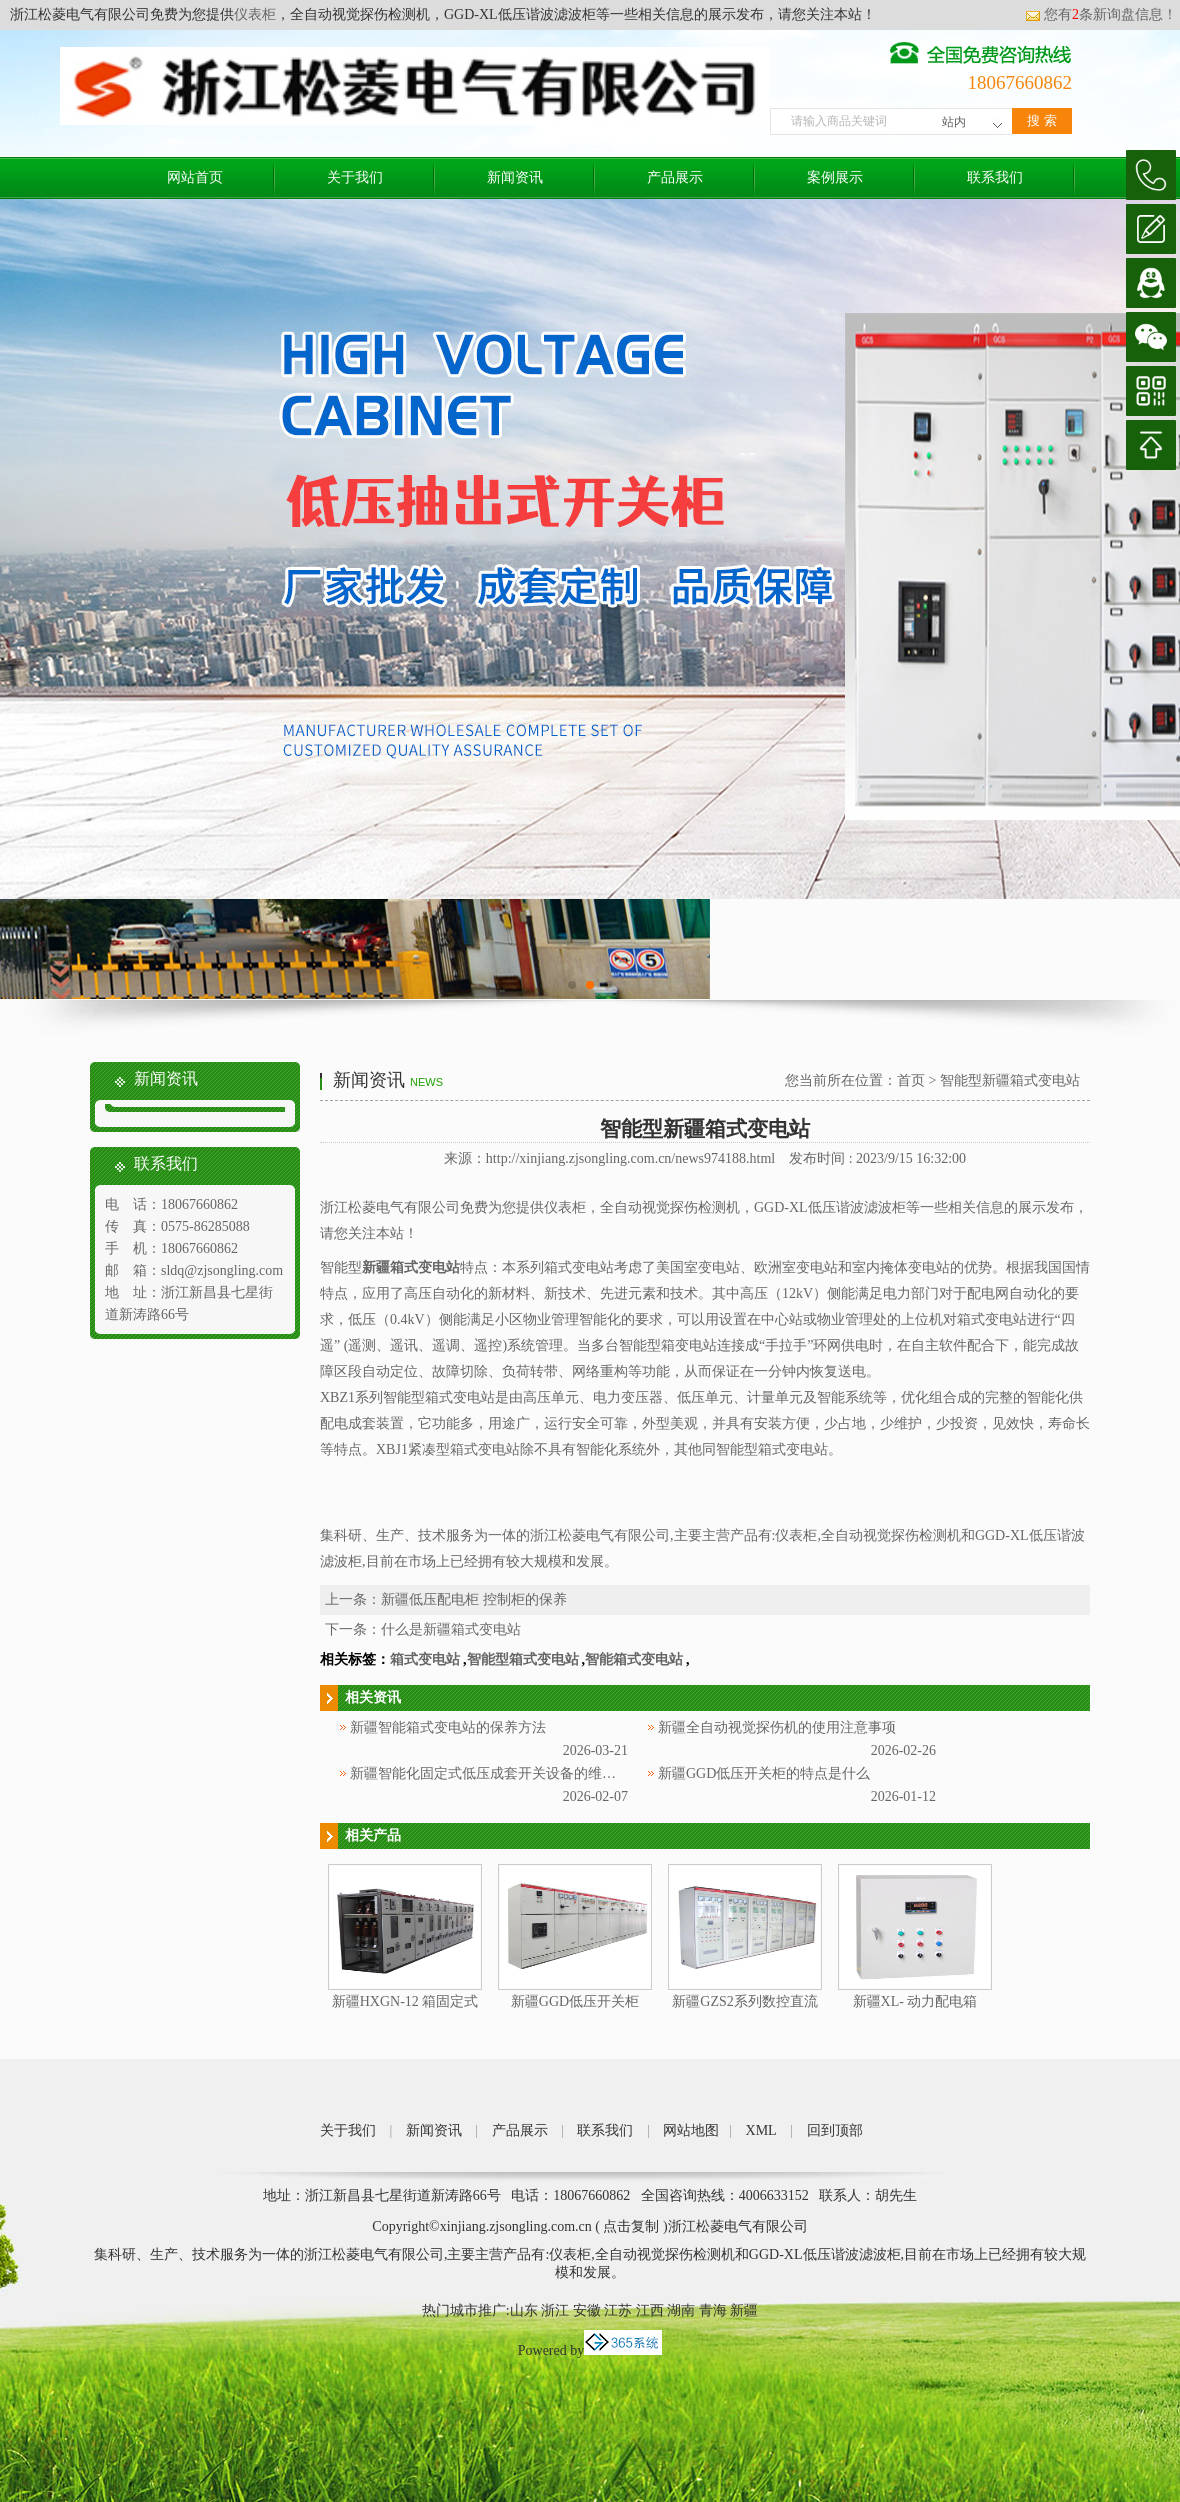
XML (761, 2130)
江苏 (618, 2310)
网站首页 (195, 177)
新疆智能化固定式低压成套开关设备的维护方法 (497, 1773)
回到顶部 (835, 2130)
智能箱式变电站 (634, 1659)
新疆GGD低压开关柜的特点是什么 (764, 1773)
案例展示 (835, 177)
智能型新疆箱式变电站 (1010, 1080)
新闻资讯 (515, 177)
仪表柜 (255, 14)
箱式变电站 (425, 1659)
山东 (524, 2310)
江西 (650, 2310)
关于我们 (355, 177)
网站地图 (691, 2130)
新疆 (744, 2310)
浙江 (555, 2310)
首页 (911, 1080)
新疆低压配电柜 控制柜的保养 (474, 1599)
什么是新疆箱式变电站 (451, 1629)
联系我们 (995, 177)
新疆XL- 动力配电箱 (915, 2001)
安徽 (587, 2310)
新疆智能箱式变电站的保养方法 (448, 1727)
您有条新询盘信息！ (1101, 14)
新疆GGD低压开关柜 (575, 2001)
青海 (713, 2310)
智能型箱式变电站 (523, 1659)
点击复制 (631, 2226)
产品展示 (675, 177)
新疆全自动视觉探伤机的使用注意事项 (777, 1727)
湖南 (681, 2310)
